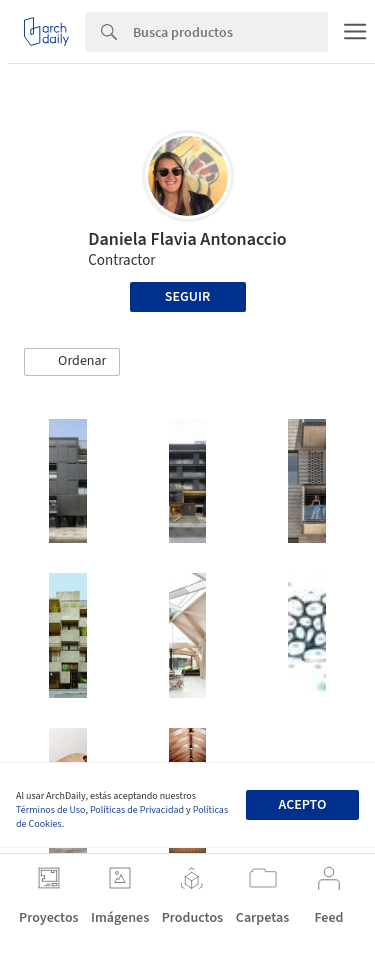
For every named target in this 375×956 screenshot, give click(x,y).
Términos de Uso (50, 810)
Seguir (187, 297)
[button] (72, 362)
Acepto (302, 805)
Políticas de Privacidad (137, 810)
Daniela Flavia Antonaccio (187, 239)
